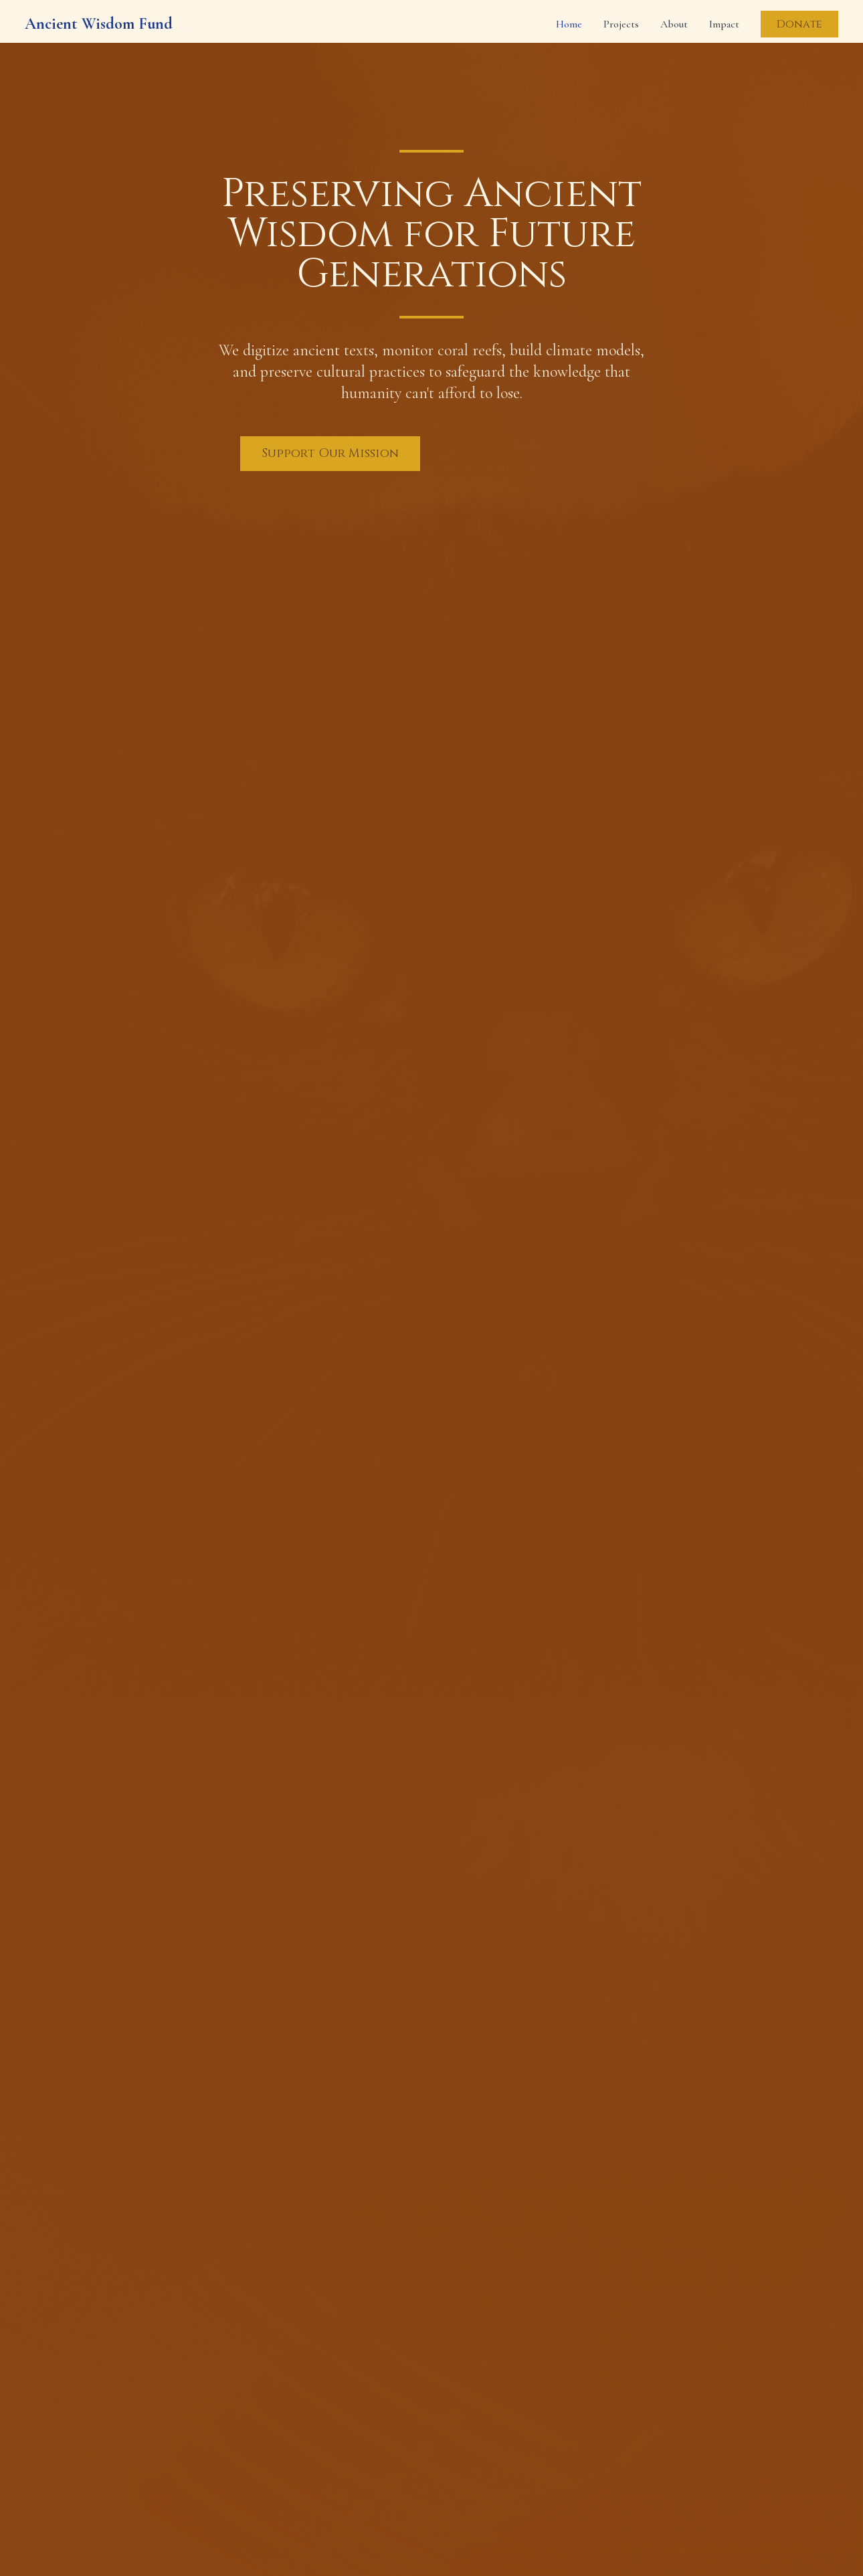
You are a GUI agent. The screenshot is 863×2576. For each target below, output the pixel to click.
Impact (724, 24)
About (674, 24)
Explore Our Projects (529, 454)
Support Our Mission (330, 453)
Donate (799, 24)
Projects (621, 24)
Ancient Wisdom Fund (99, 24)
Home (569, 24)
